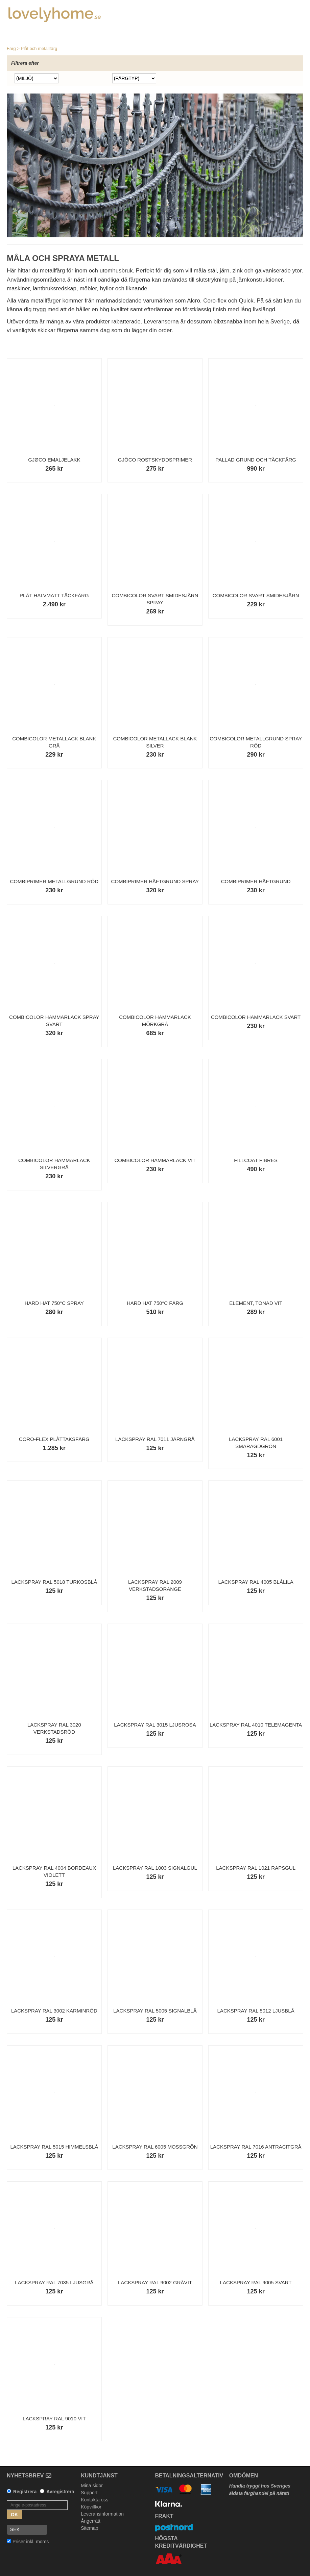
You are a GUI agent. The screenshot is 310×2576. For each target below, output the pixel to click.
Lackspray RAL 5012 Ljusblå (255, 2011)
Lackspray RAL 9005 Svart (256, 2282)
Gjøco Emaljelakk (54, 460)
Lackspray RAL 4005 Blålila (255, 1582)
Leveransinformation (102, 2514)
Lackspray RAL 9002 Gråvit (155, 2282)
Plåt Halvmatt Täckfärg (54, 595)
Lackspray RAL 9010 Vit (54, 2418)
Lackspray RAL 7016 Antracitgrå (256, 2147)
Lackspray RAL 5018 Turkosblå (54, 1582)
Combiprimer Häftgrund (256, 881)
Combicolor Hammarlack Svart (256, 1017)
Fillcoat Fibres (256, 1160)
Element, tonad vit (255, 1303)
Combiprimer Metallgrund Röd (54, 881)
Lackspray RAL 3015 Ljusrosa (155, 1725)
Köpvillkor (91, 2506)
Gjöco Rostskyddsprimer (155, 460)
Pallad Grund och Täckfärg (255, 460)
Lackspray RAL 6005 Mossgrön (154, 2147)
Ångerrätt (90, 2521)
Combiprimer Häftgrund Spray (155, 881)
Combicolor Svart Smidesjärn (256, 595)
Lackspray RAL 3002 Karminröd (54, 2011)
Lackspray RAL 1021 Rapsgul (255, 1868)
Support (89, 2492)
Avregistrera (60, 2491)
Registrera (25, 2491)
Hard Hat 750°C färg (155, 1303)
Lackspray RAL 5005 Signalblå (155, 2011)
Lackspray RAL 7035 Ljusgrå (54, 2282)
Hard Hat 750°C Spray (54, 1303)
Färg (11, 48)
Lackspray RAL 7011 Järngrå (155, 1439)
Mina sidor (92, 2485)
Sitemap (89, 2528)
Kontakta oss (94, 2499)
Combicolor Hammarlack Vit (154, 1160)
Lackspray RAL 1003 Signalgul (155, 1868)
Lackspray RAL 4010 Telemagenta (256, 1725)
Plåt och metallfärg (39, 48)
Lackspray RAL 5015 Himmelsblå (54, 2147)
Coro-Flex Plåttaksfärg (54, 1439)
